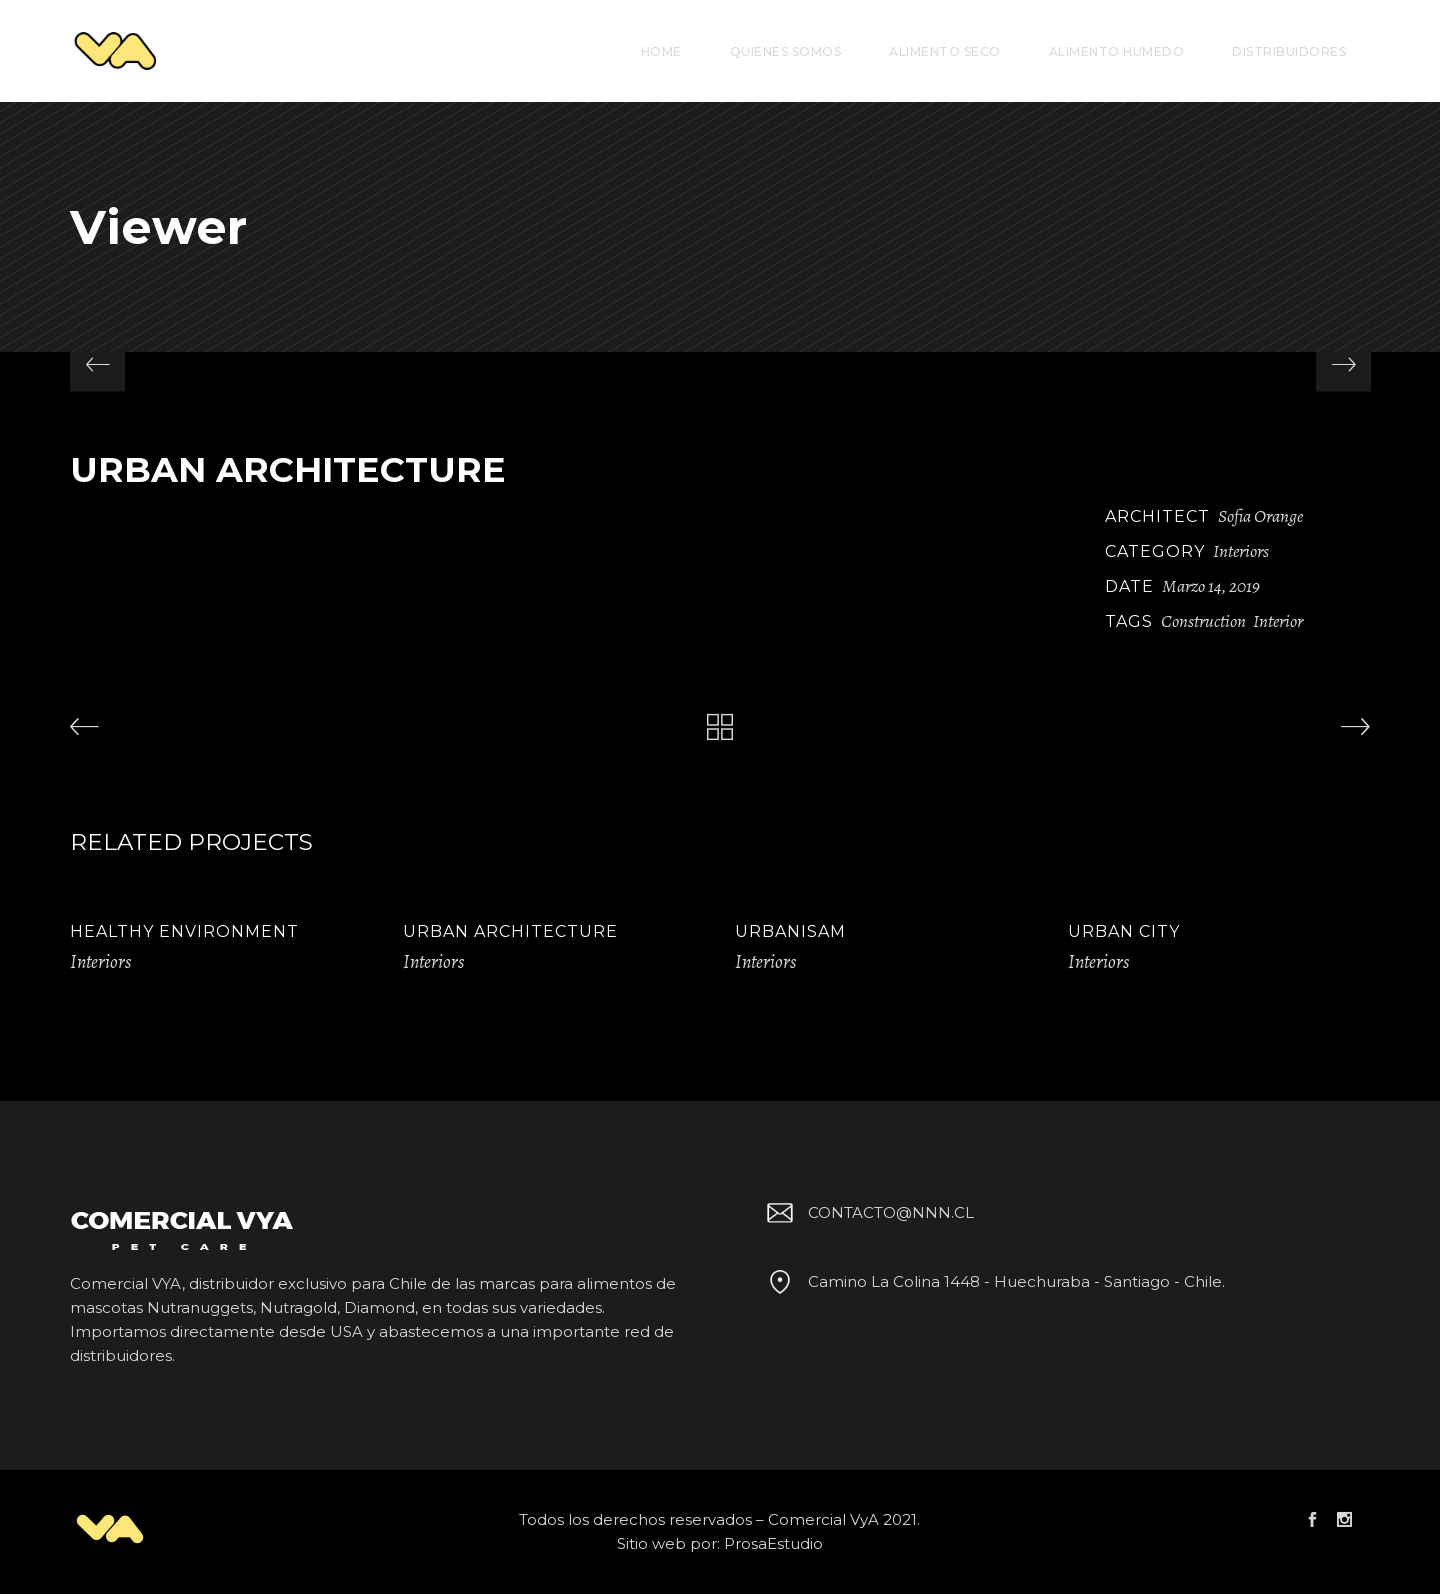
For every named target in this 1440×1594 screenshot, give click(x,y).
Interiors (1241, 551)
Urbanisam (790, 931)
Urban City (1124, 931)
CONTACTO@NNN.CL (867, 1212)
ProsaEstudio (773, 1543)
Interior (1278, 621)
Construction (1203, 621)
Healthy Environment (184, 931)
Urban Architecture (510, 931)
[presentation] (97, 364)
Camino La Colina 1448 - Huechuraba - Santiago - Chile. (992, 1281)
